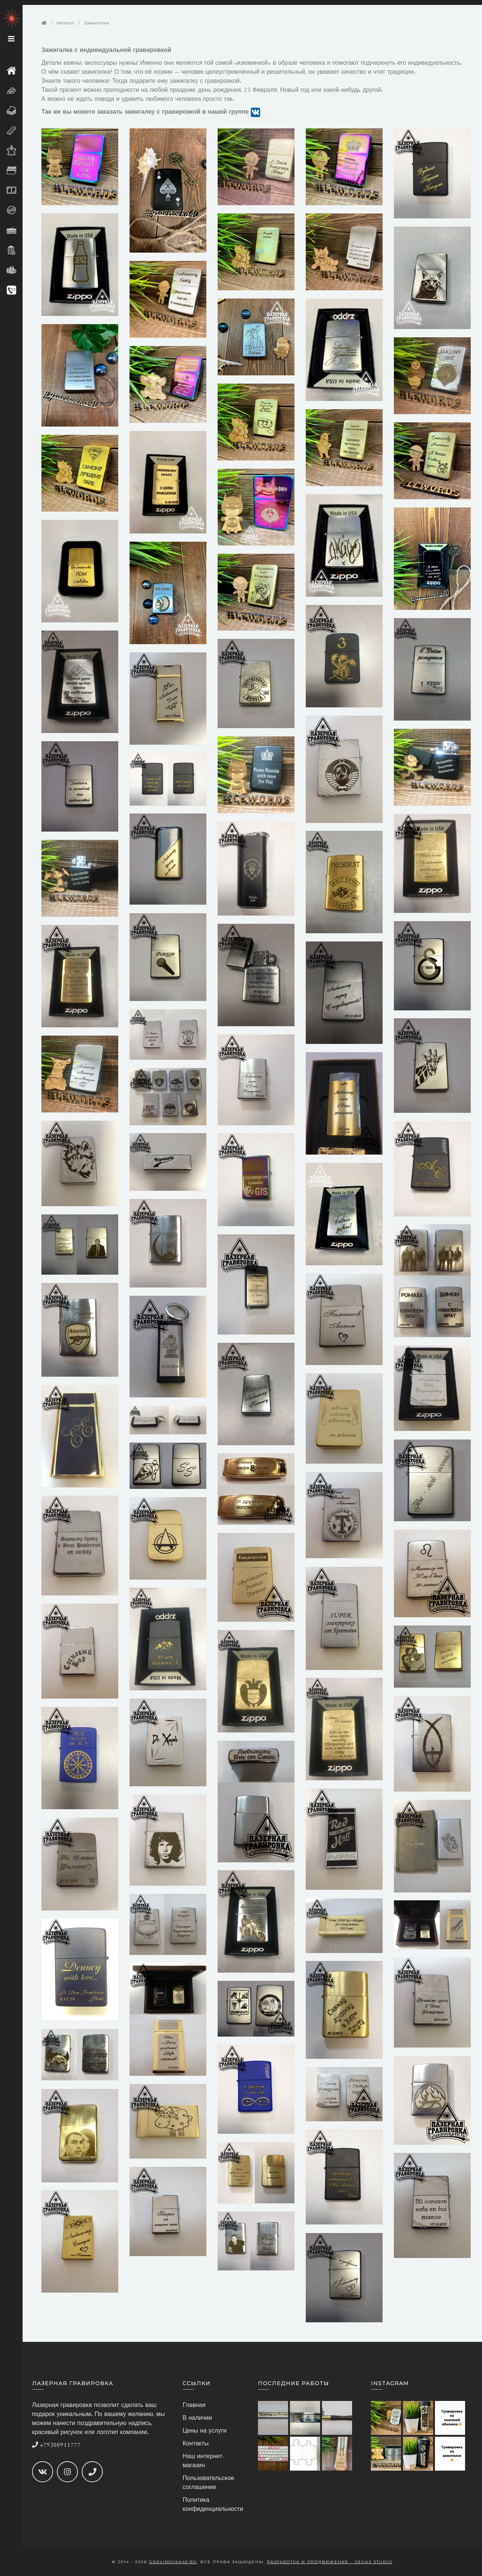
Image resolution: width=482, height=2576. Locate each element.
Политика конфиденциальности (213, 2505)
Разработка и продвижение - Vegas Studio (329, 2561)
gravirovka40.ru (173, 2561)
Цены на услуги (205, 2431)
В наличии (197, 2418)
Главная (194, 2405)
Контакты (196, 2443)
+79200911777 (56, 2445)
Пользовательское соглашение (208, 2483)
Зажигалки (96, 23)
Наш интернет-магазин (204, 2461)
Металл (65, 23)
